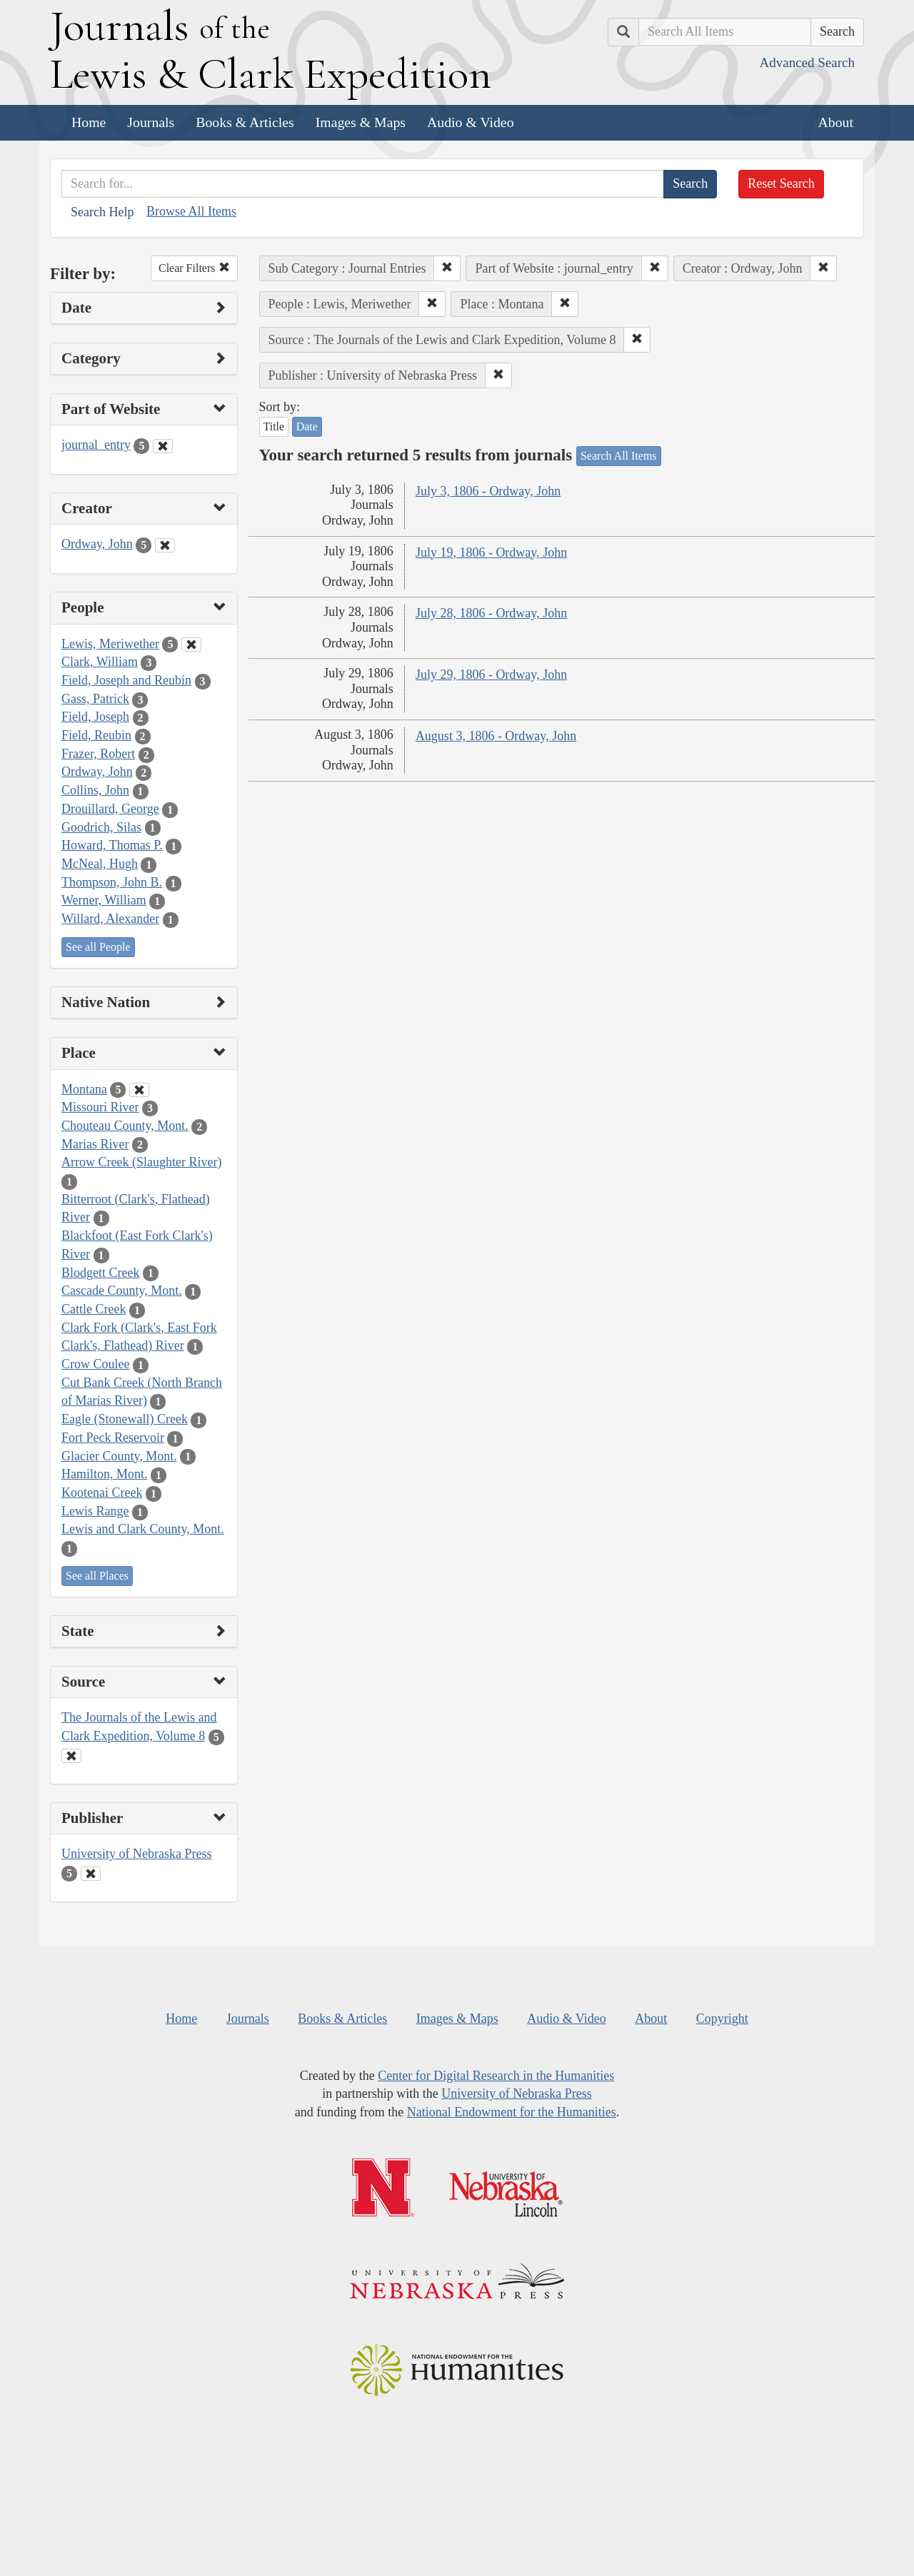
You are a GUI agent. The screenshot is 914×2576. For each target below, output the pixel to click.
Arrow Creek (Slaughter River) (141, 1162)
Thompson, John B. (111, 882)
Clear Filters (194, 268)
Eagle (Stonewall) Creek (124, 1419)
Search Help (102, 212)
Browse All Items (191, 211)
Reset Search (781, 183)
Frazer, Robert (98, 754)
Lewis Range (95, 1511)
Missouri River (100, 1107)
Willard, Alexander (110, 918)
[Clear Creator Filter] (165, 545)
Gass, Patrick (95, 699)
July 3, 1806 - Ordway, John (488, 491)
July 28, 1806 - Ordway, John (491, 613)
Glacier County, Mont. (119, 1456)
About (835, 122)
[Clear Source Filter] (71, 1756)
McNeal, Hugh (99, 864)
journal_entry (96, 445)
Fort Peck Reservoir (112, 1437)
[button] (447, 268)
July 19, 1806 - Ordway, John (491, 552)
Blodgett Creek (100, 1273)
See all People (98, 947)
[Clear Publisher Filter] (91, 1874)
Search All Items (619, 456)
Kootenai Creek (101, 1492)
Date (307, 426)
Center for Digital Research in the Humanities (496, 2076)
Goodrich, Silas (101, 827)
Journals (150, 122)
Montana (84, 1089)
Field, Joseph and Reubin (126, 680)
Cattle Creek (93, 1309)
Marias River (95, 1144)
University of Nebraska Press (136, 1854)
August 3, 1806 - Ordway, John (496, 736)
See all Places (97, 1576)
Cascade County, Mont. (121, 1290)
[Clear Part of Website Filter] (163, 446)
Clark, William (99, 662)
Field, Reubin (96, 735)
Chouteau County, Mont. (125, 1125)
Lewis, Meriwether (110, 644)
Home (88, 122)
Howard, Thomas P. (112, 845)
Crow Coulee (95, 1364)
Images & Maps (361, 122)
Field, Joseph (95, 716)
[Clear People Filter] (191, 644)
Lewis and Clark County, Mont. (142, 1529)
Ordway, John (97, 544)
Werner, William (103, 900)
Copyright (722, 2018)
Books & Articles (244, 122)
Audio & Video (470, 122)
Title (274, 426)
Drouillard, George (110, 809)
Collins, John (95, 790)
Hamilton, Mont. (104, 1474)
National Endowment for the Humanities (511, 2112)
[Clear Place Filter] (139, 1090)
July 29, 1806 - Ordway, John (491, 674)
